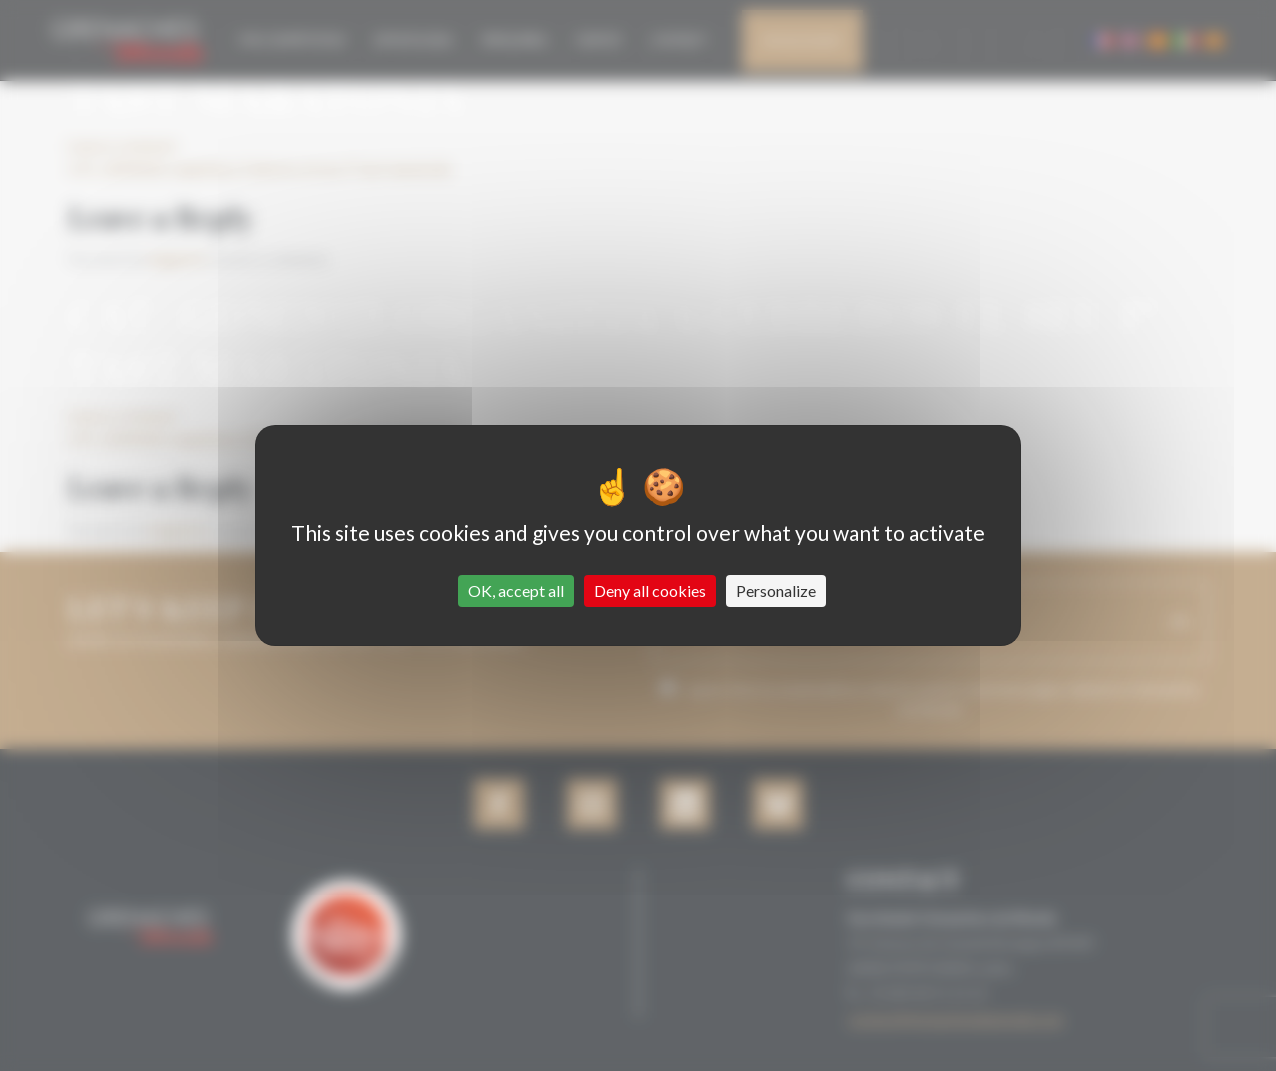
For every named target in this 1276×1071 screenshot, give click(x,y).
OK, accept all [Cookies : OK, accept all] (516, 590)
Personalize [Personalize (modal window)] (776, 590)
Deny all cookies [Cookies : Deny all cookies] (650, 590)
